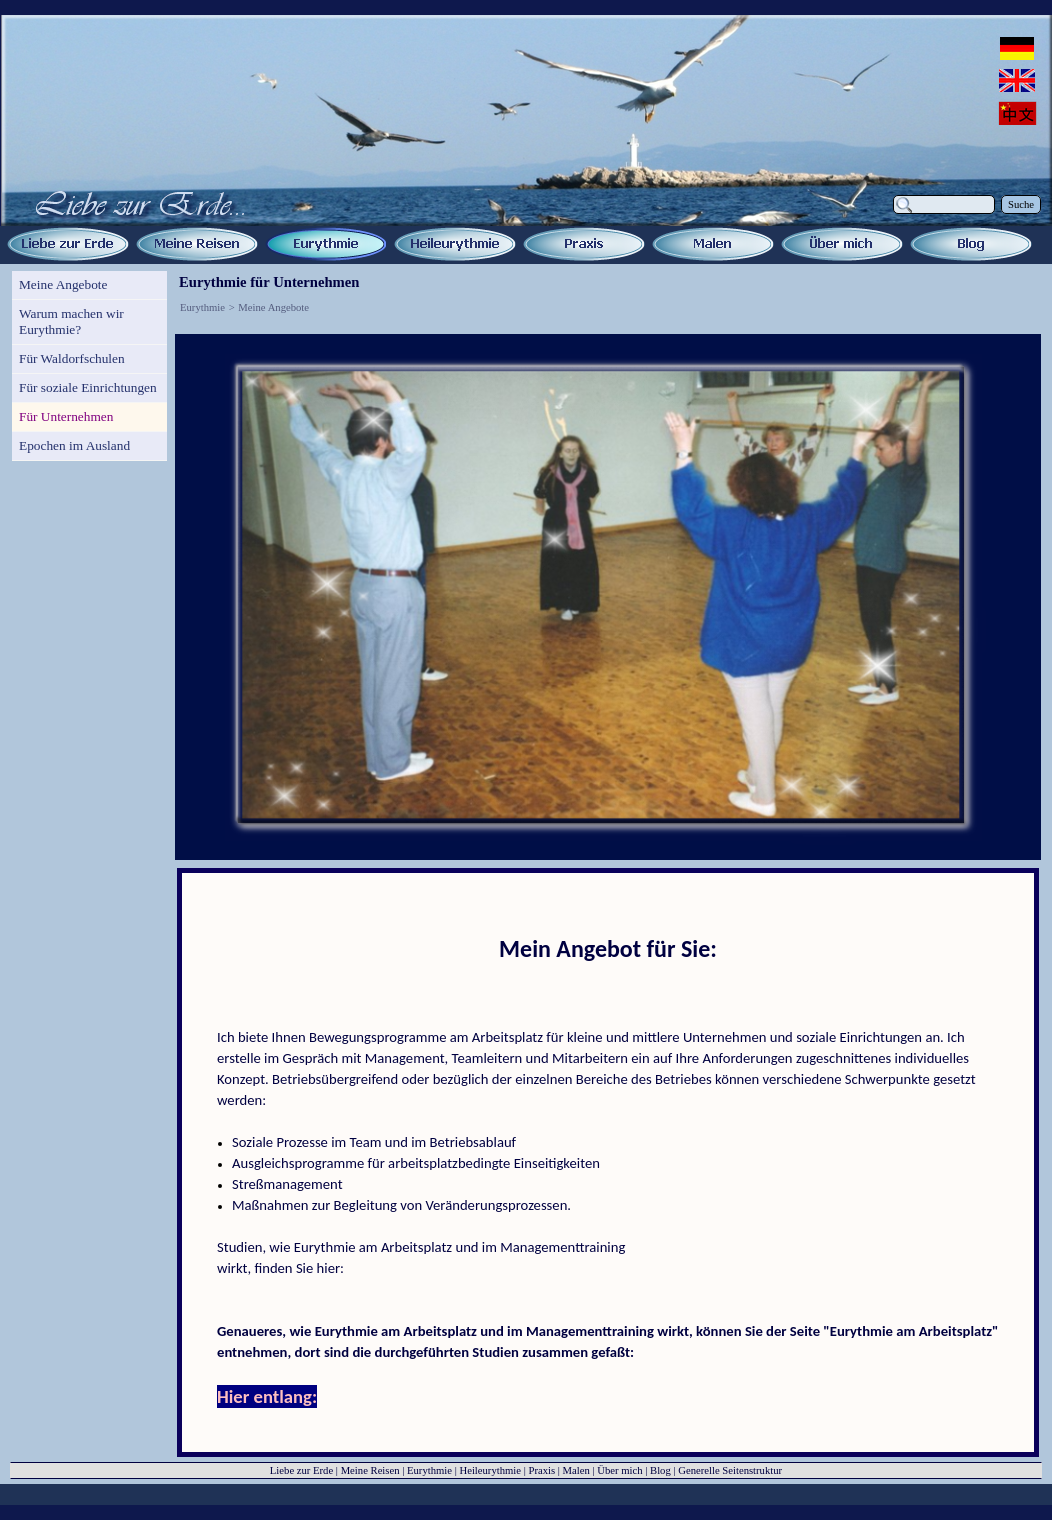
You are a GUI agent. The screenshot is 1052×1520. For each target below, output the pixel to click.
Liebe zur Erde (301, 1470)
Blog (660, 1470)
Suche (1021, 204)
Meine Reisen (370, 1470)
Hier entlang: (267, 1396)
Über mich (619, 1470)
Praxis (541, 1470)
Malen (576, 1470)
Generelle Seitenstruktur (730, 1470)
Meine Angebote (273, 307)
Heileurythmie (490, 1470)
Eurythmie (202, 307)
